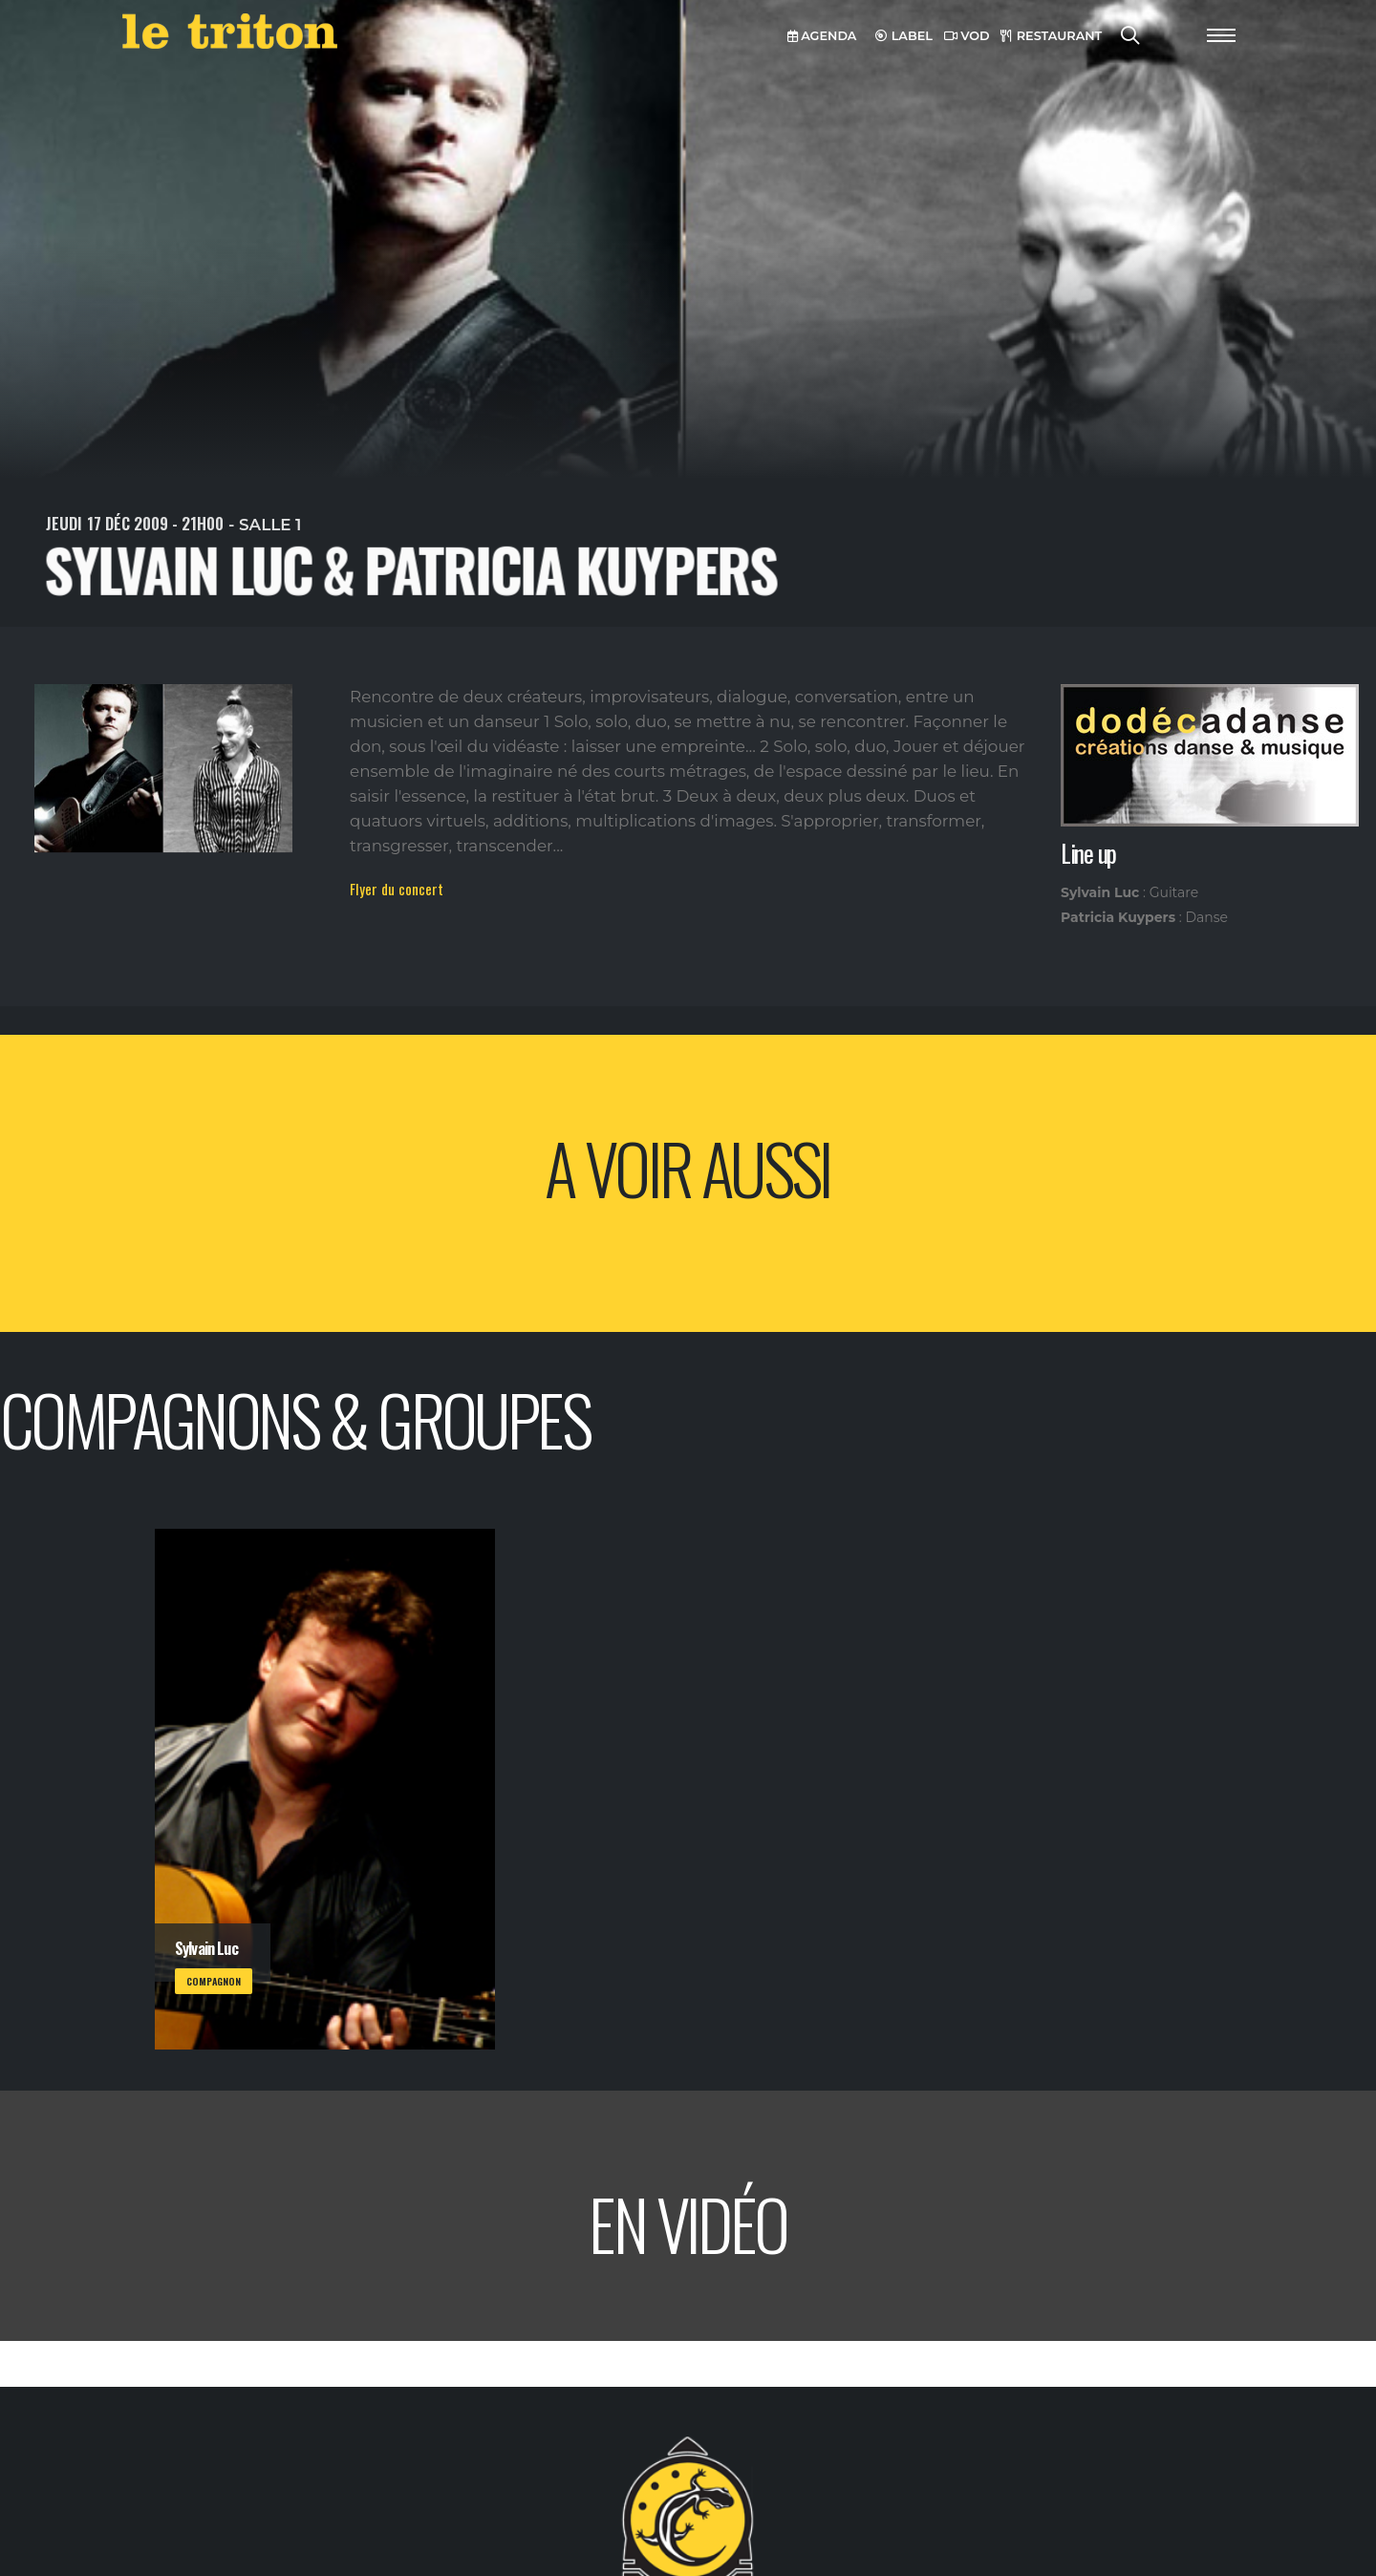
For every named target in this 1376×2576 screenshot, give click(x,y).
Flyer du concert (396, 888)
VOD (967, 36)
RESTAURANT (1051, 36)
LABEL (904, 36)
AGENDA (822, 36)
